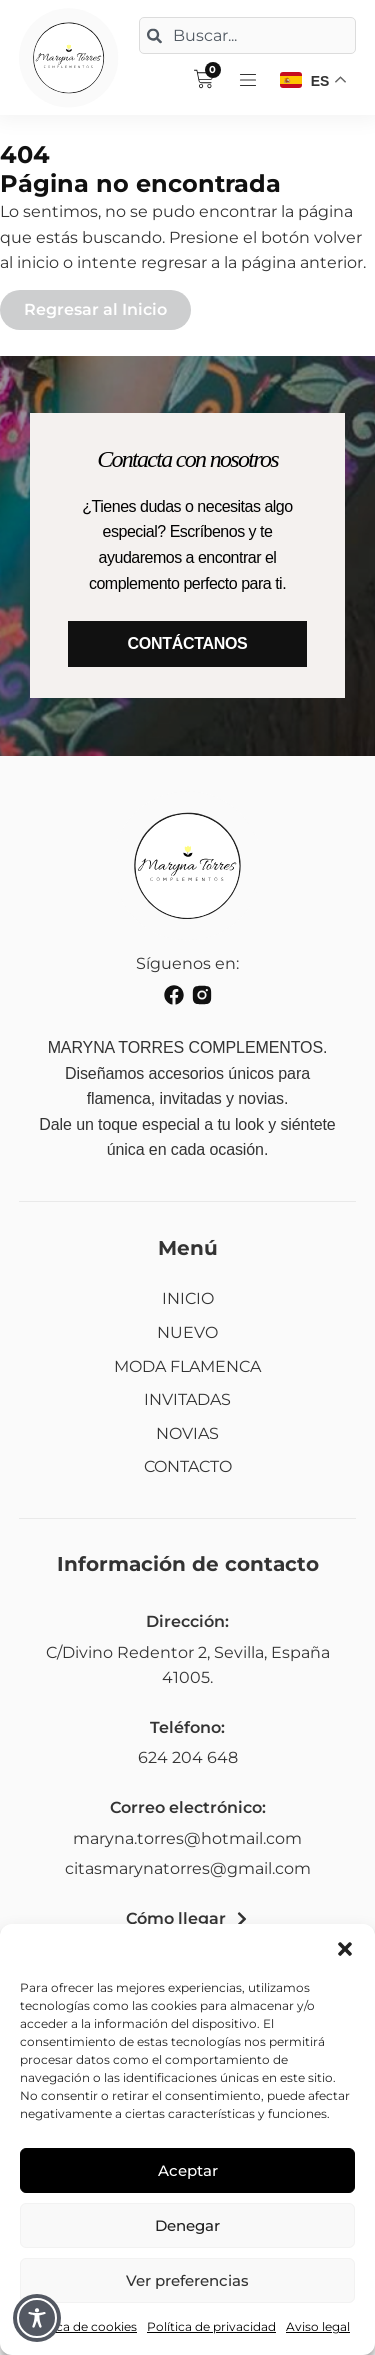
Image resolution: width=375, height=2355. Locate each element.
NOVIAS (187, 1433)
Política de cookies (81, 2326)
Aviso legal (318, 2326)
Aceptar (188, 2170)
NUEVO (187, 1332)
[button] (345, 1949)
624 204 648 (188, 1757)
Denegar (187, 2225)
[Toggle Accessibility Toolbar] (37, 2318)
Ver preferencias (187, 2280)
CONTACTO (188, 1466)
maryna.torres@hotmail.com (187, 1838)
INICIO (188, 1298)
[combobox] (248, 35)
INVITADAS (187, 1399)
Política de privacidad (211, 2326)
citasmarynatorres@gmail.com (188, 1868)
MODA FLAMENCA (187, 1366)
